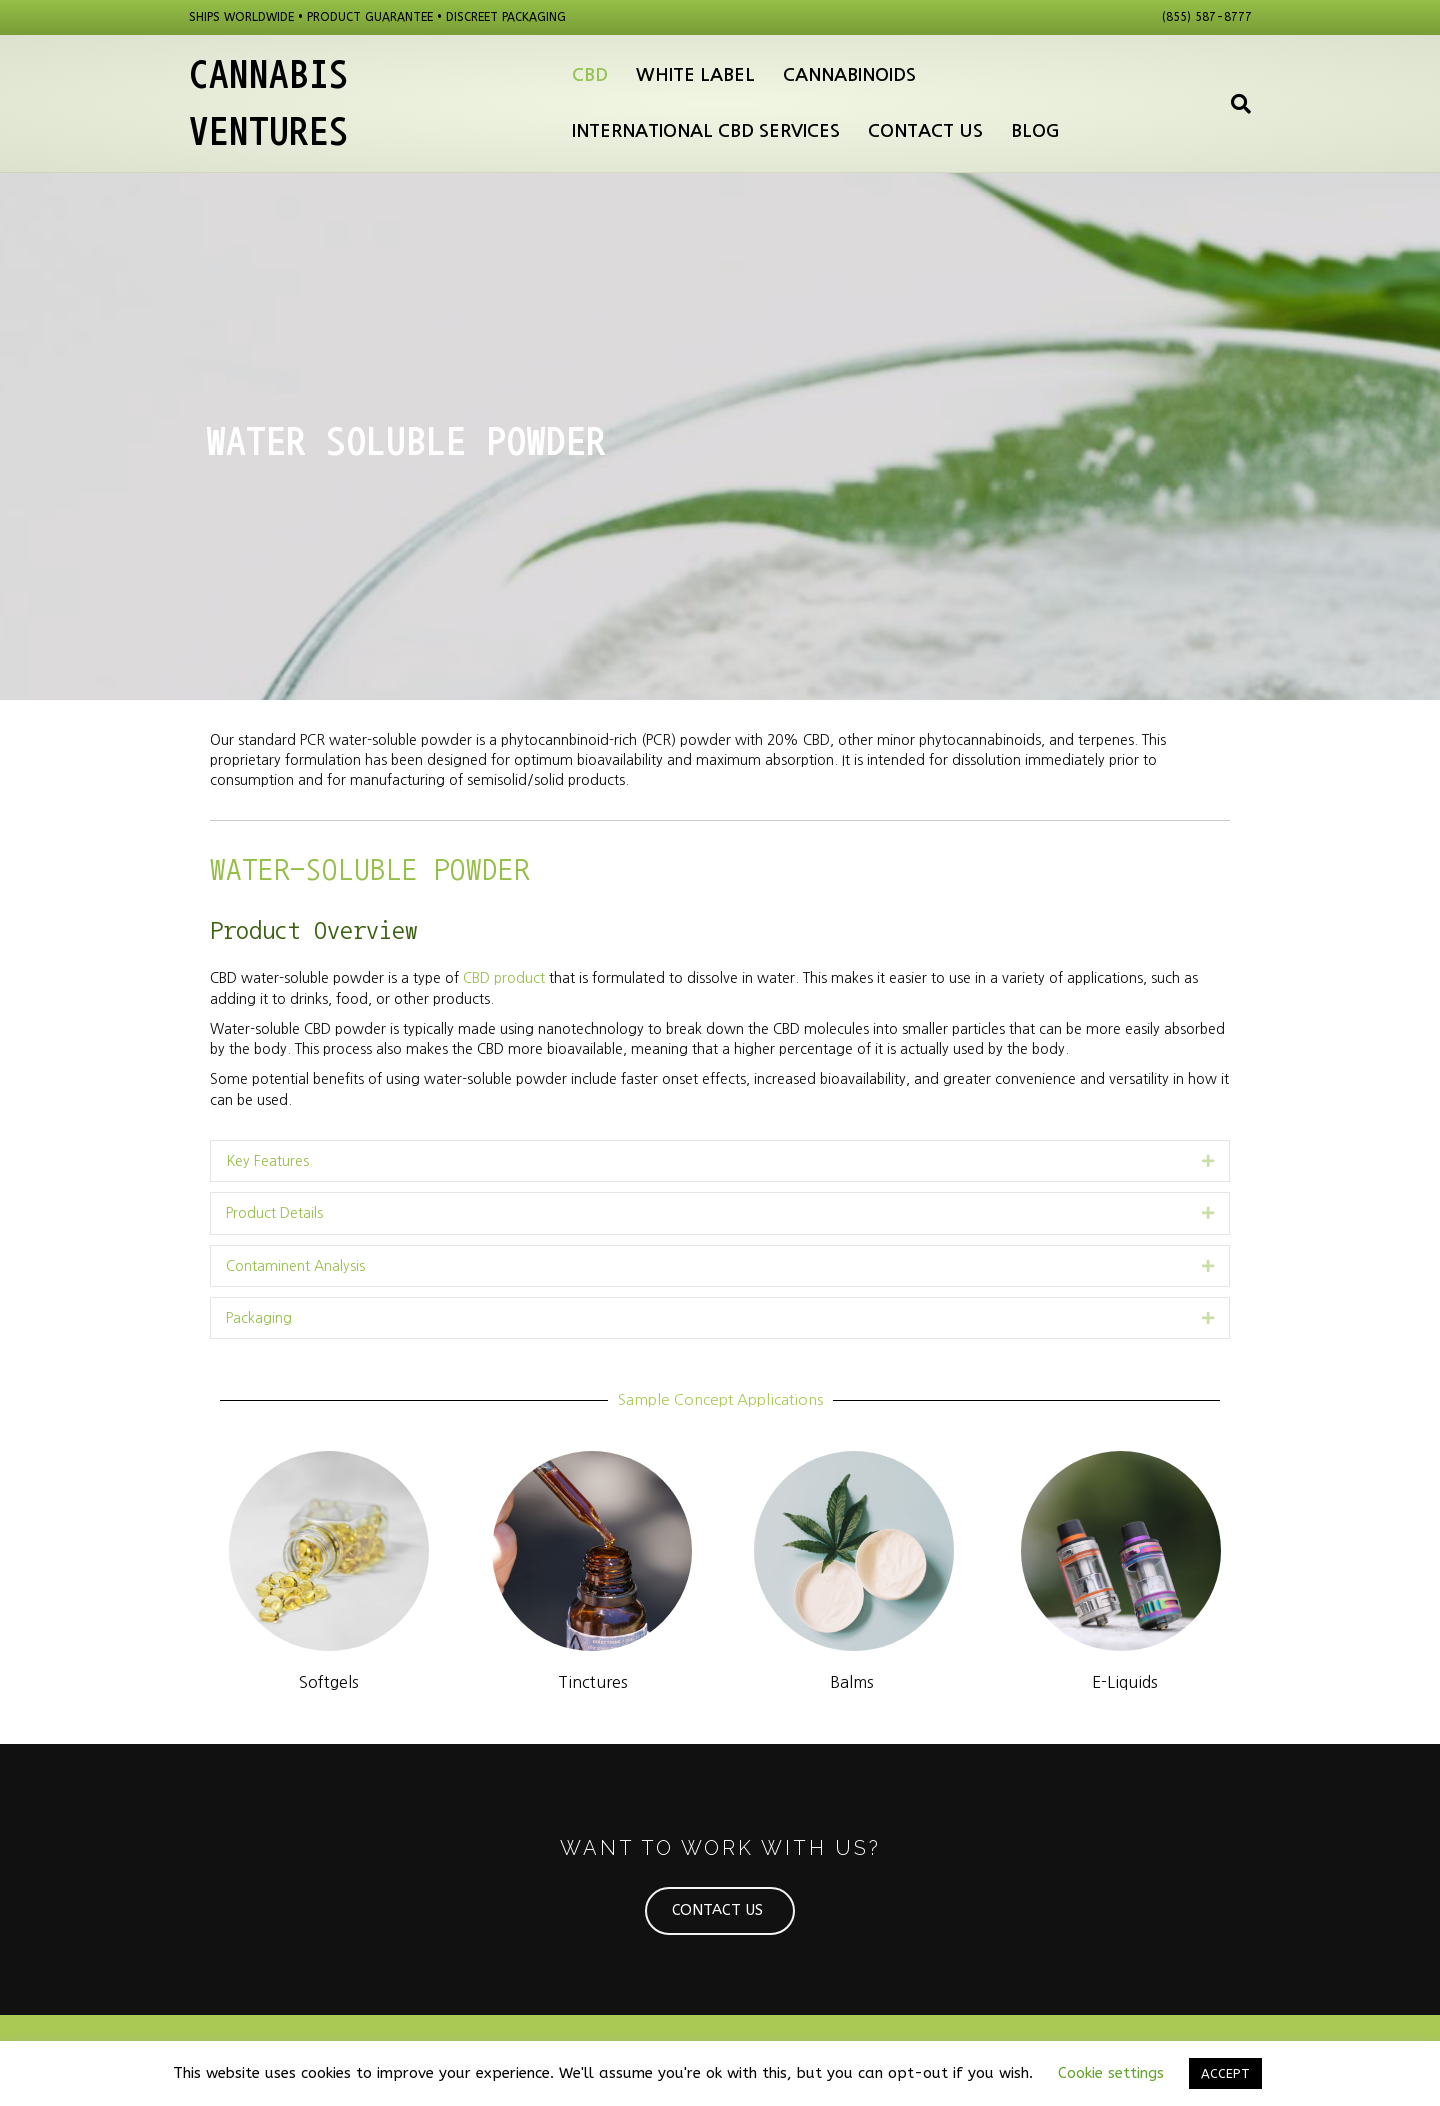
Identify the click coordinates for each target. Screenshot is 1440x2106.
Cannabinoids (849, 75)
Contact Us (925, 131)
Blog (1035, 131)
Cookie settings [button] (1111, 2073)
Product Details (274, 1213)
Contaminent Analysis (295, 1266)
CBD (590, 75)
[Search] (1234, 104)
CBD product (504, 978)
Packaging (259, 1318)
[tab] (720, 1161)
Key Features (267, 1161)
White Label (695, 75)
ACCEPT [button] (1225, 2073)
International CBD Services (706, 131)
